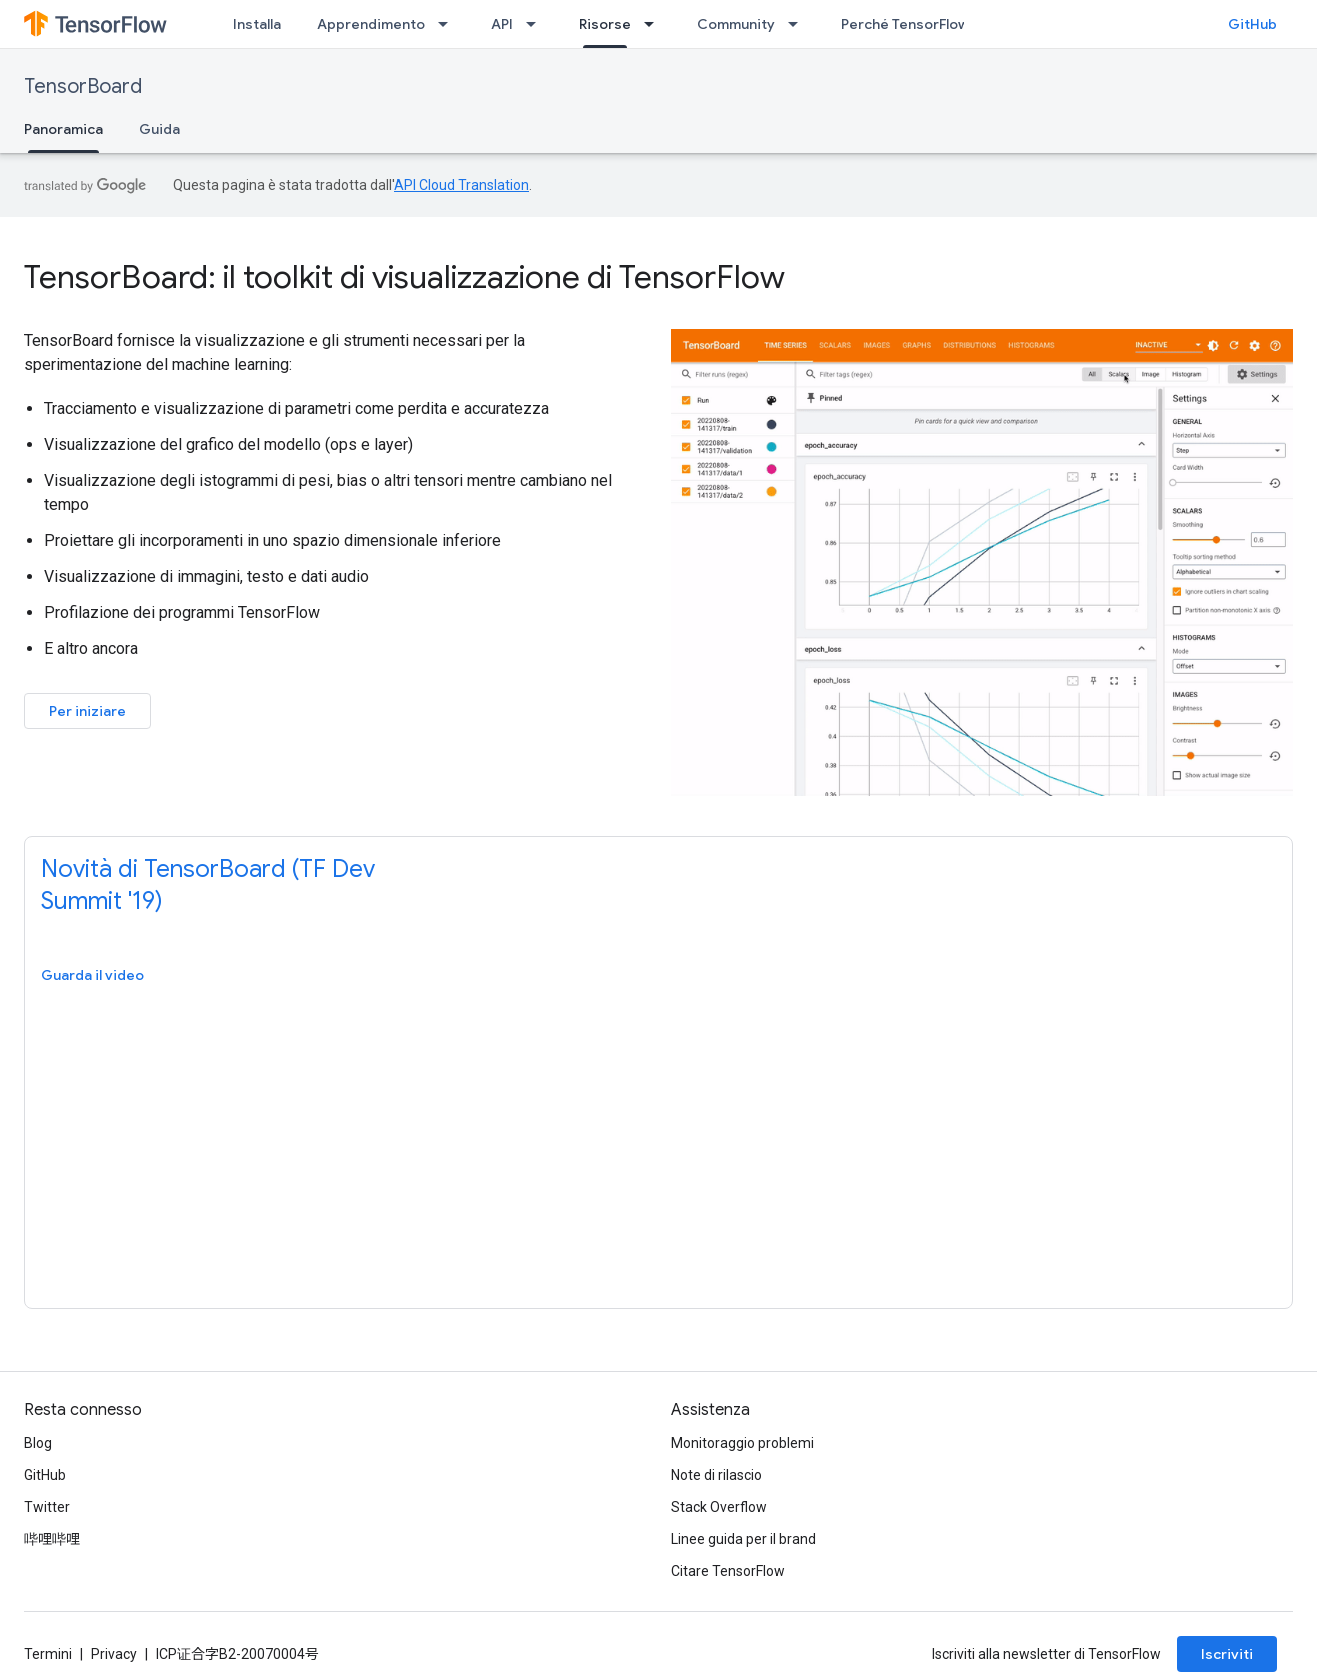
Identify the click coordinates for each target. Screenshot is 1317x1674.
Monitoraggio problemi (742, 1443)
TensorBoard (83, 86)
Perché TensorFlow (905, 24)
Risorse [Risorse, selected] (605, 24)
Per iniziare (87, 711)
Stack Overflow (719, 1507)
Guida (159, 129)
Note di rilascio (716, 1475)
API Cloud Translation (461, 185)
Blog (38, 1443)
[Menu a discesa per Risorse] (655, 24)
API (502, 24)
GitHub (1252, 24)
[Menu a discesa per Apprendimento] (449, 24)
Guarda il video (92, 975)
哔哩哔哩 (52, 1539)
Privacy (114, 1654)
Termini (48, 1654)
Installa (257, 24)
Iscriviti (1227, 1654)
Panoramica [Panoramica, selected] (63, 129)
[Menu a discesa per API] (537, 24)
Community (736, 24)
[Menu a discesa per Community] (799, 24)
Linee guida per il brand (743, 1539)
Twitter (47, 1507)
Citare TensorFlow (728, 1571)
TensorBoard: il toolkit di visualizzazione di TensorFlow (404, 277)
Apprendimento (371, 24)
